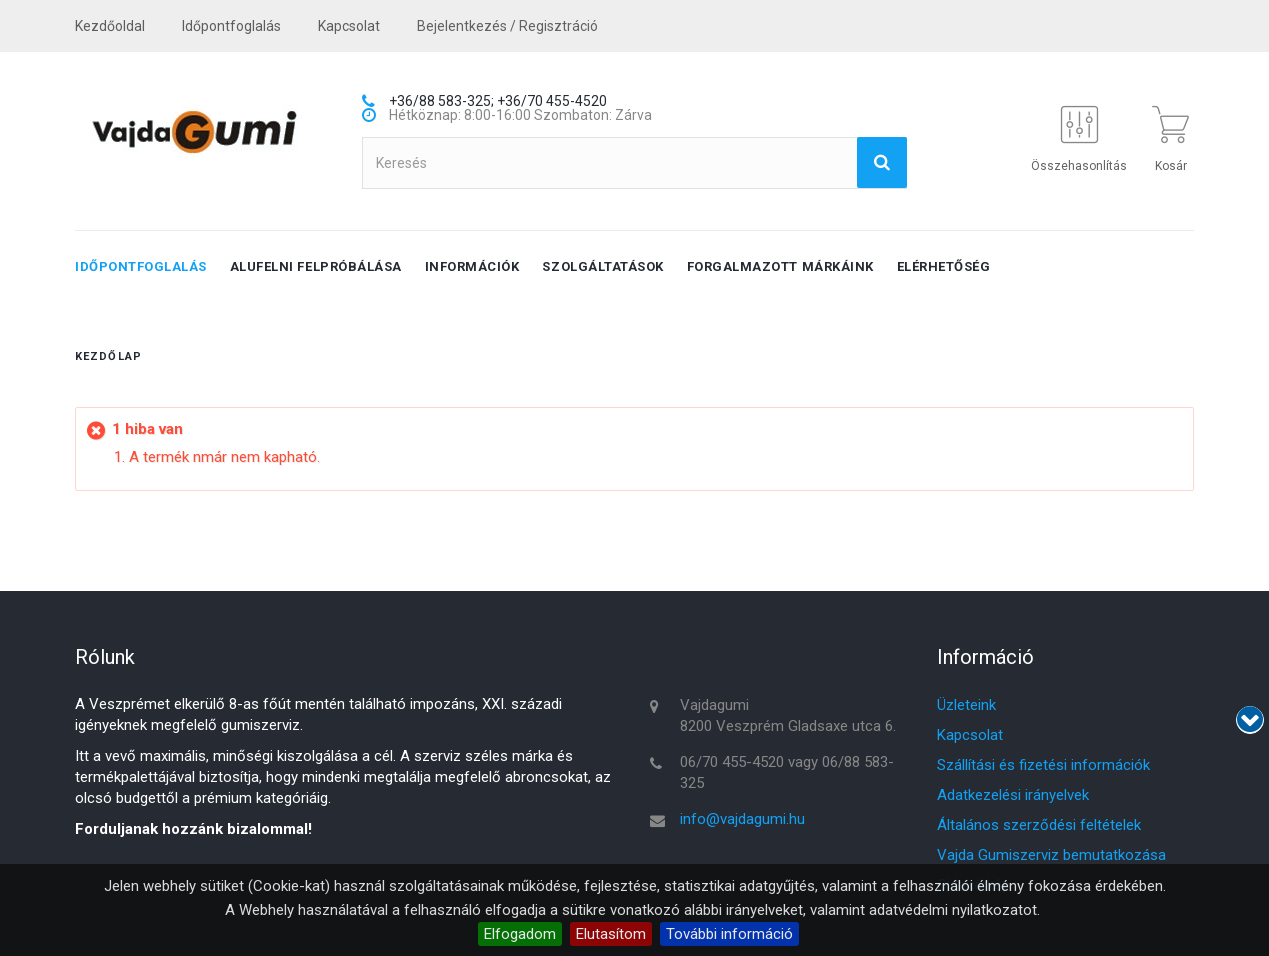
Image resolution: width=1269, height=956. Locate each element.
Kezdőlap (108, 356)
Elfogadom (520, 934)
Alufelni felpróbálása (316, 266)
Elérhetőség (944, 266)
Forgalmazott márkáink (780, 266)
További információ (729, 934)
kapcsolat (349, 26)
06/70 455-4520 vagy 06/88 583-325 (787, 772)
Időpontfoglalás (231, 26)
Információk (472, 266)
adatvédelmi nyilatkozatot (953, 910)
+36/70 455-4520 (552, 101)
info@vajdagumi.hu (742, 819)
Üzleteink (966, 705)
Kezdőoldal (110, 26)
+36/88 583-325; (441, 101)
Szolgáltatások (602, 266)
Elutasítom (611, 934)
